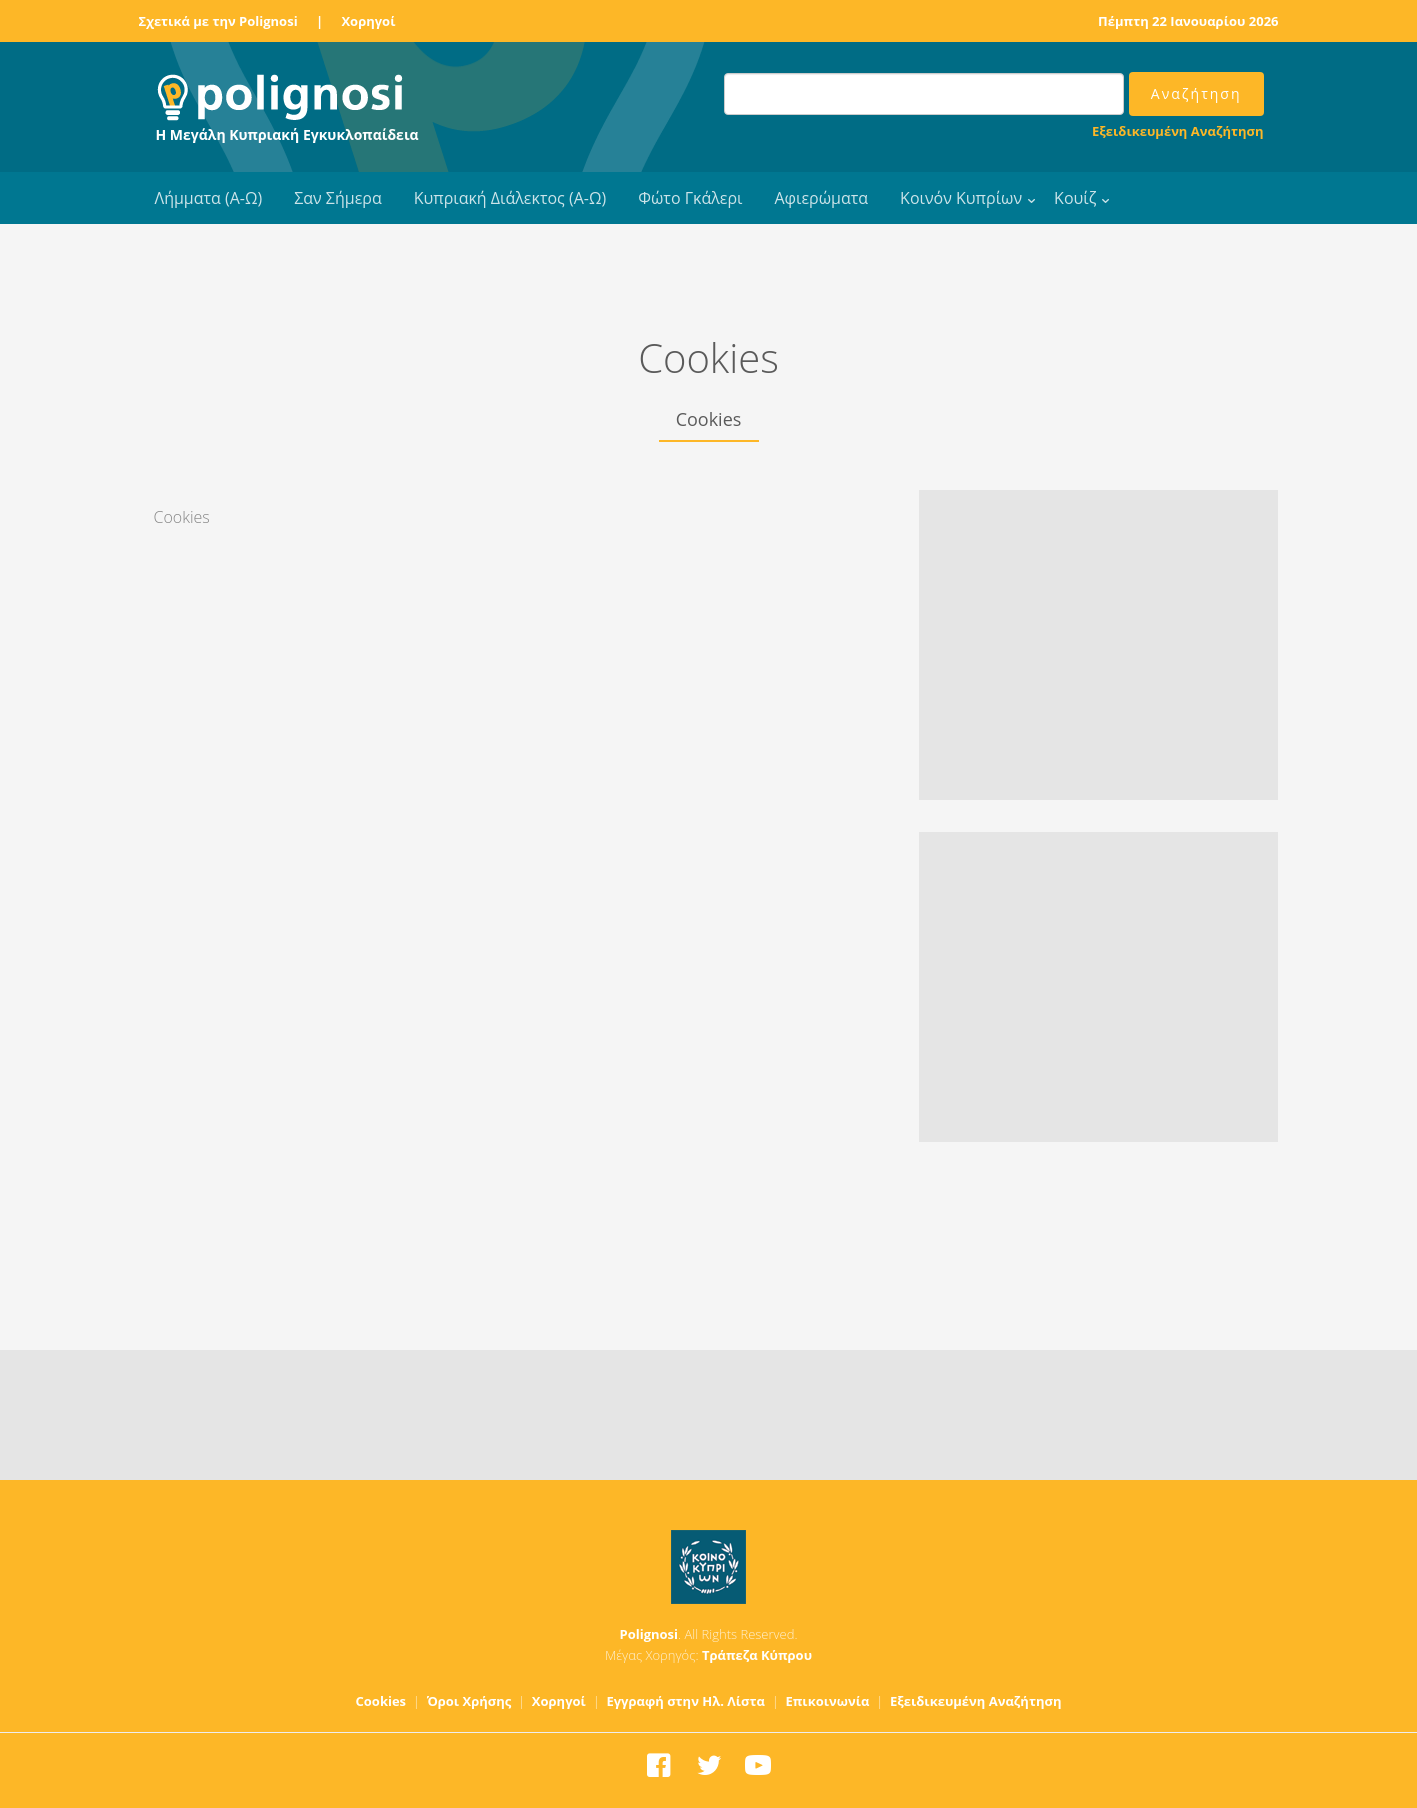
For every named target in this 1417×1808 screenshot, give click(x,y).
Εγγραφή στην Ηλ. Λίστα (685, 1701)
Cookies (381, 1701)
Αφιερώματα (821, 198)
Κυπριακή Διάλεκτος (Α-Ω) (510, 198)
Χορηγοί (368, 21)
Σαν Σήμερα (337, 198)
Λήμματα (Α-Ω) (209, 198)
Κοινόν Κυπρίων (961, 198)
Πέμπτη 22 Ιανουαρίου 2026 (1188, 21)
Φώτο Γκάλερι (690, 198)
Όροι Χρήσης (469, 1701)
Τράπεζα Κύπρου (757, 1655)
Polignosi (649, 1634)
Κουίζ (1075, 198)
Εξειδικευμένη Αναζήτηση (1177, 131)
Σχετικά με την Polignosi (218, 21)
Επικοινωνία (827, 1701)
